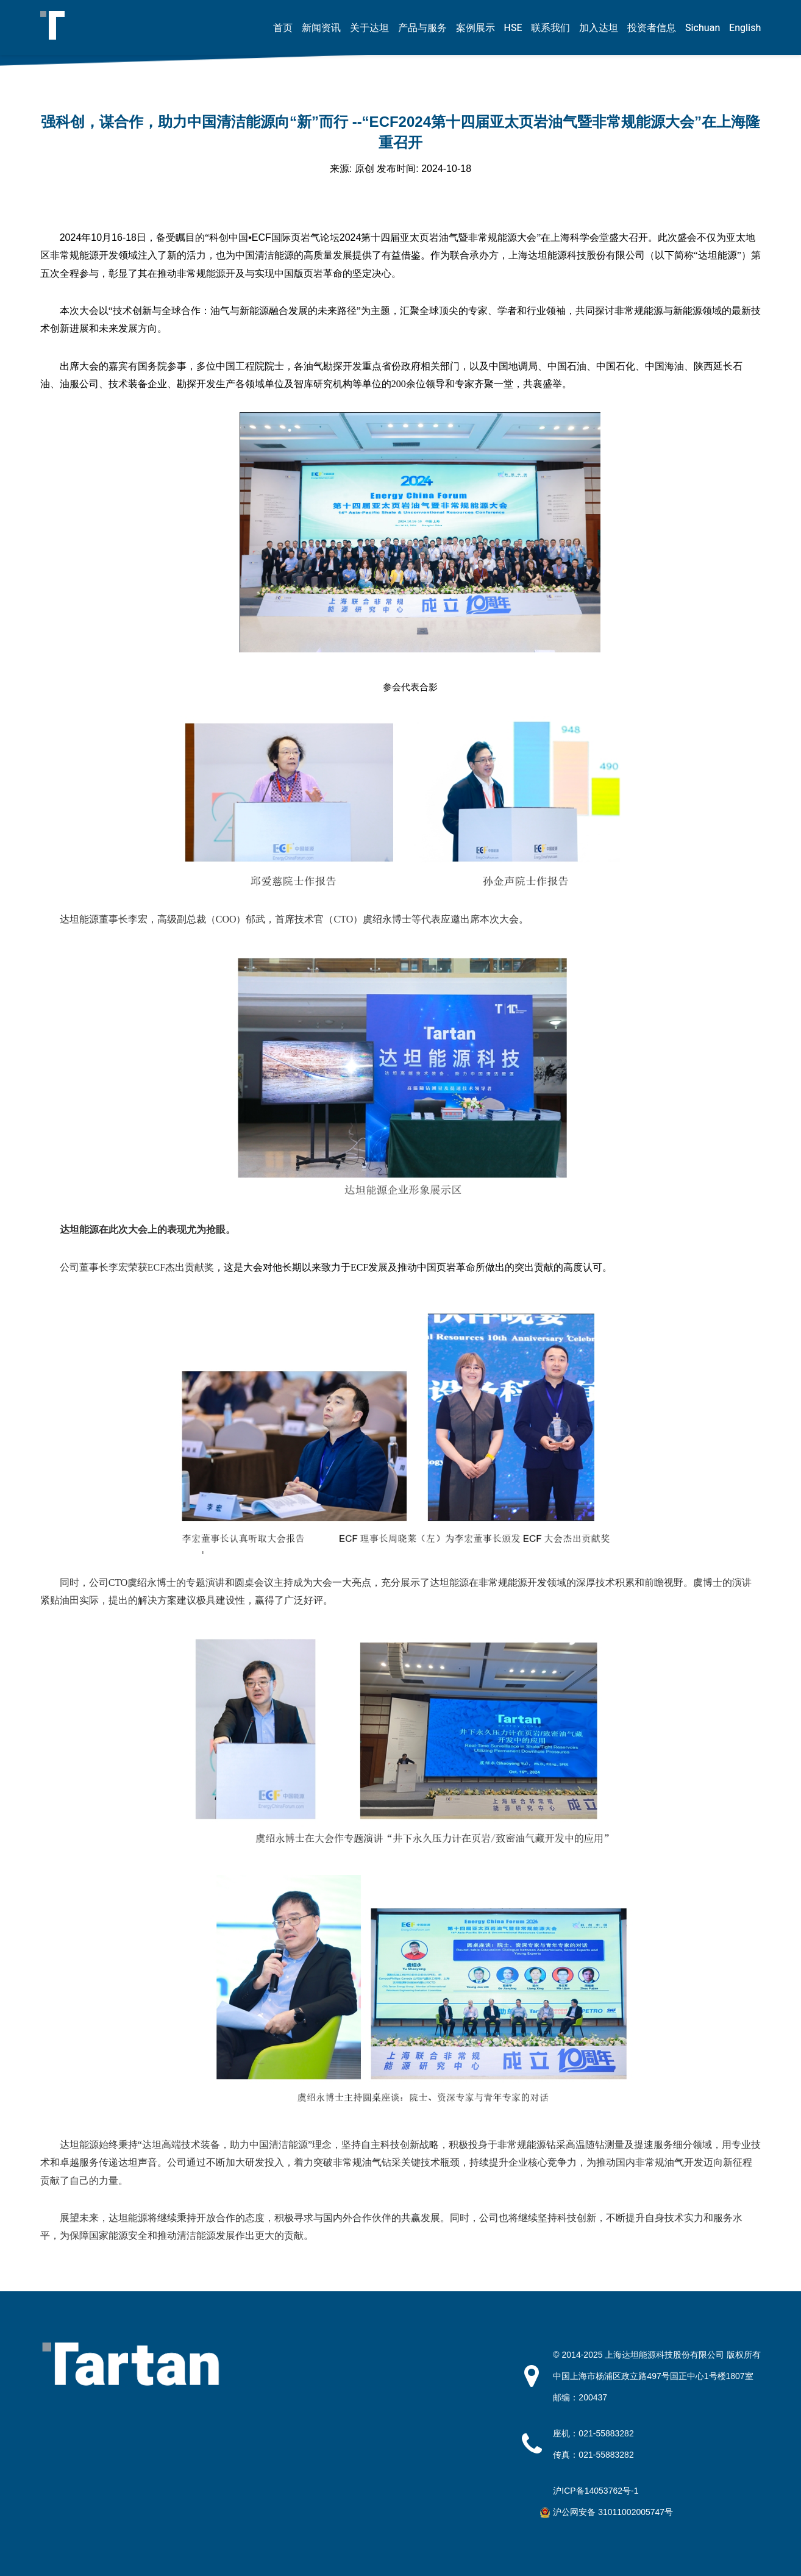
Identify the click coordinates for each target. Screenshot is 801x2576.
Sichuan (702, 28)
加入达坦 (598, 28)
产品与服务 (422, 28)
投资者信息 (651, 28)
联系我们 (550, 28)
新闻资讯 (321, 28)
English (745, 28)
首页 (283, 28)
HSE (513, 28)
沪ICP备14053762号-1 (595, 2491)
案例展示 (475, 28)
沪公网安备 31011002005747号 (613, 2512)
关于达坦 (369, 28)
